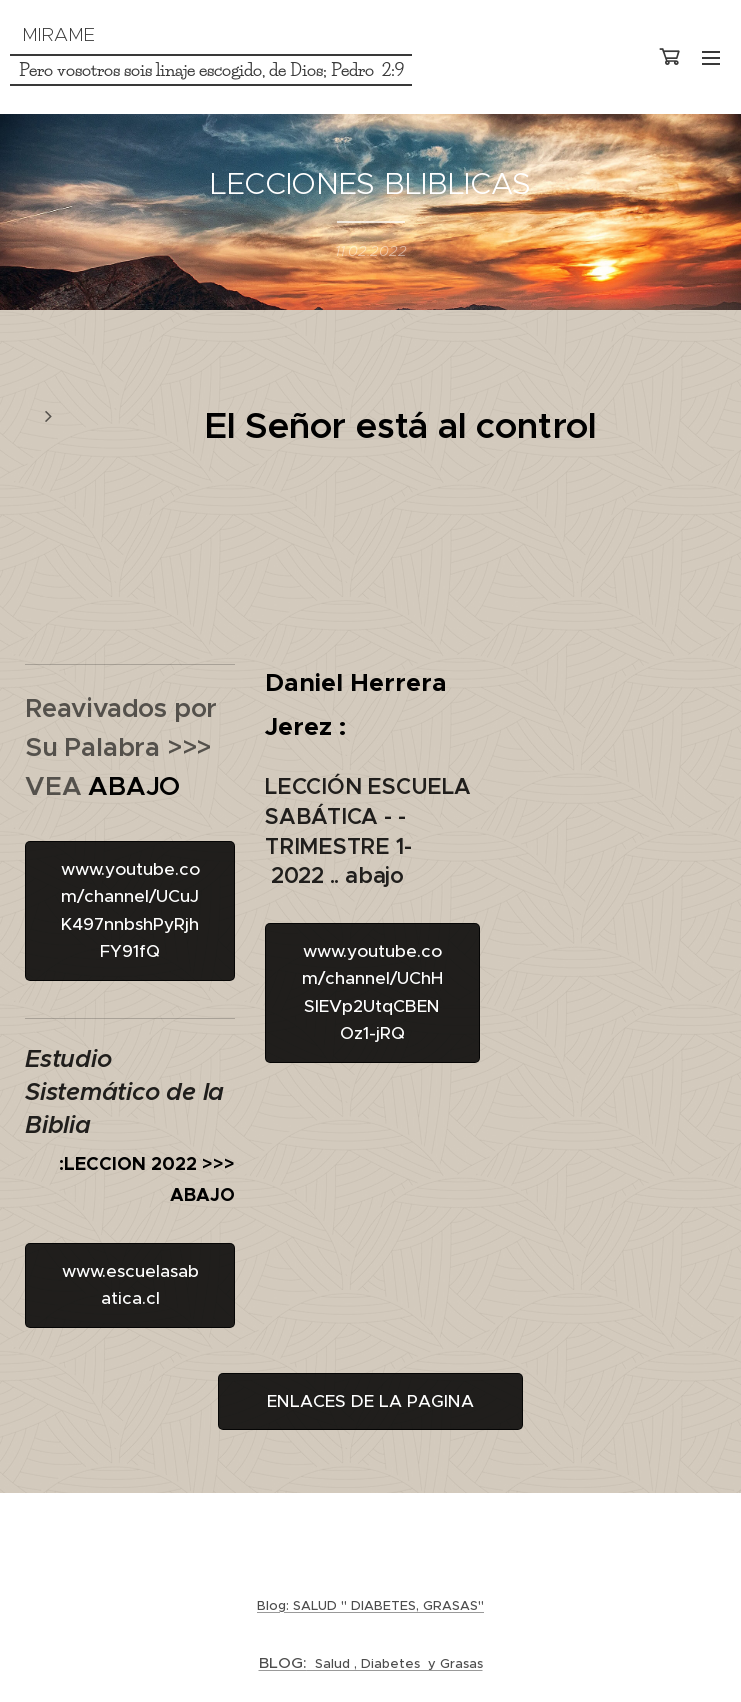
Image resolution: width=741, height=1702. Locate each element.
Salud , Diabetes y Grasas (371, 1663)
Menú (711, 58)
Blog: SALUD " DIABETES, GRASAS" (370, 1605)
